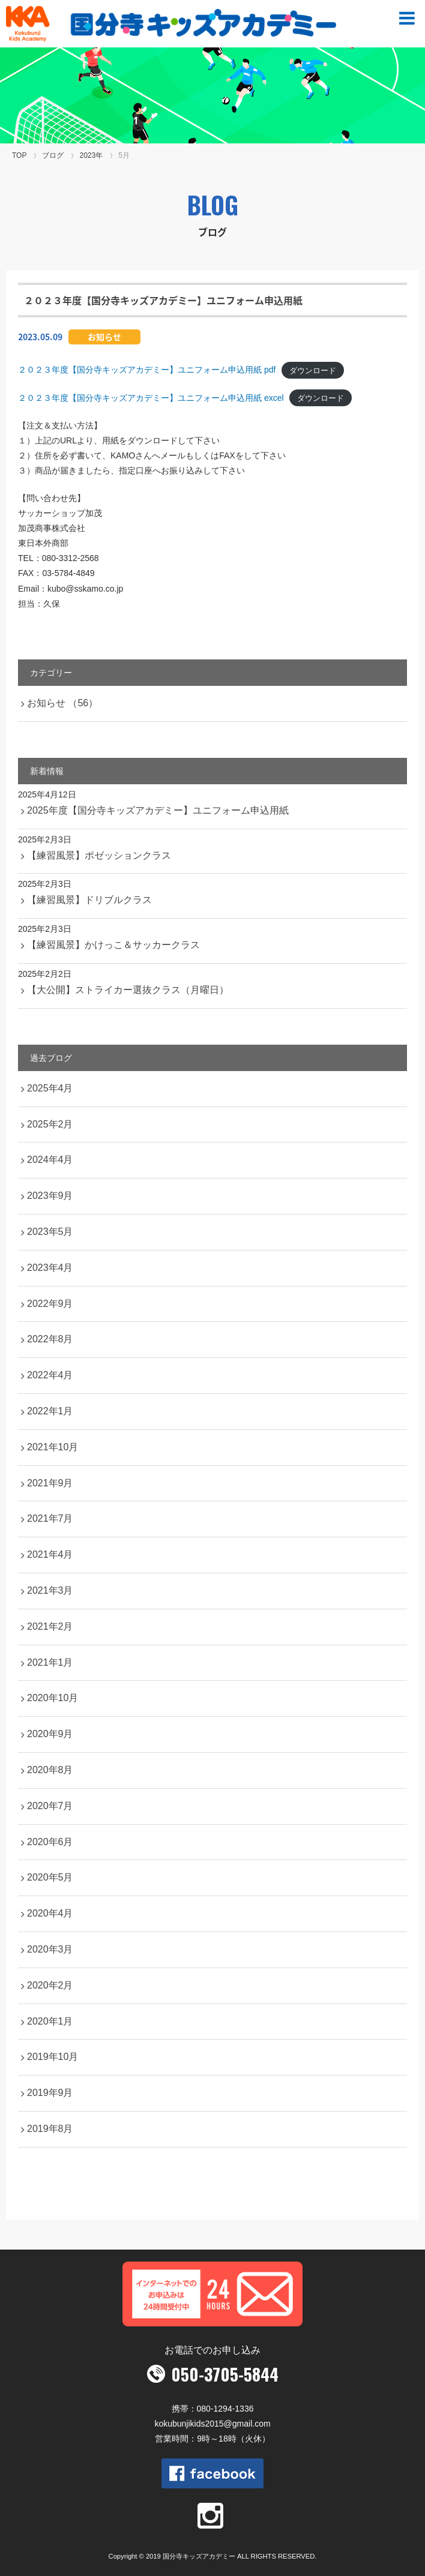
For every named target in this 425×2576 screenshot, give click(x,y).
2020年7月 (50, 1806)
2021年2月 (50, 1626)
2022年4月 (50, 1375)
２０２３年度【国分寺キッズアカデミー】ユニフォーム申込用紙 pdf (147, 369)
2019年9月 (50, 2093)
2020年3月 (50, 1949)
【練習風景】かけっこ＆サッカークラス (113, 945)
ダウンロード (312, 369)
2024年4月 (50, 1159)
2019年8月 (50, 2129)
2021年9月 (50, 1483)
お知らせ (104, 337)
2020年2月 (50, 1985)
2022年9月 (50, 1304)
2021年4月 (50, 1554)
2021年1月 (50, 1662)
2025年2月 (50, 1124)
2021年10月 (52, 1447)
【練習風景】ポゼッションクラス (99, 855)
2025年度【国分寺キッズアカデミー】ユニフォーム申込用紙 (158, 810)
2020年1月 (50, 2021)
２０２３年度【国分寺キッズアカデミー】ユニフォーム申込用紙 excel (151, 398)
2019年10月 (52, 2057)
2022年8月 (50, 1339)
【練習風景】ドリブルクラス (89, 900)
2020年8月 (50, 1770)
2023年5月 (50, 1231)
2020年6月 (50, 1842)
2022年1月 (50, 1411)
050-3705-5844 (225, 2374)
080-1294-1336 (225, 2408)
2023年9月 (50, 1195)
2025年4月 (50, 1088)
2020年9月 (50, 1734)
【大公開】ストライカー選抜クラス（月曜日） (128, 990)
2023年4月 (50, 1267)
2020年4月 (50, 1913)
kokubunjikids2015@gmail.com (212, 2423)
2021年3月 (50, 1590)
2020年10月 (52, 1698)
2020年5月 (50, 1877)
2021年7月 (50, 1518)
